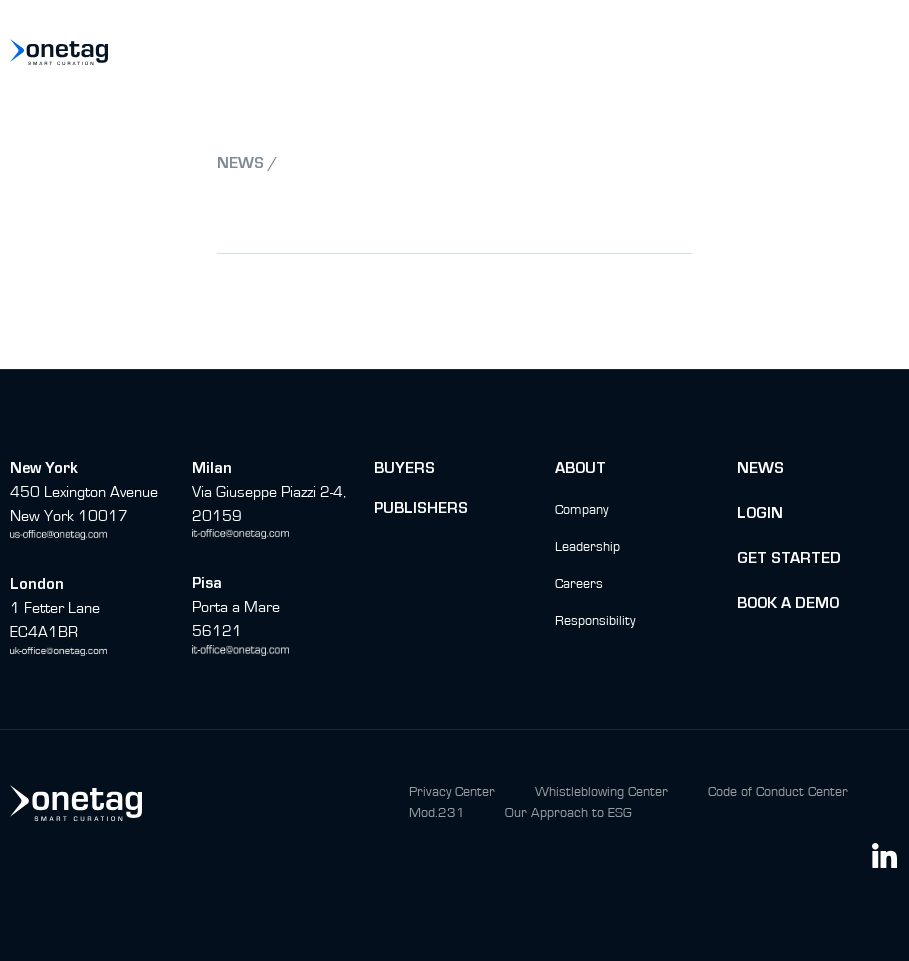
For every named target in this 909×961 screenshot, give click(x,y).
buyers (404, 470)
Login (760, 515)
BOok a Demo (788, 605)
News (760, 470)
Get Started (789, 560)
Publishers (421, 510)
